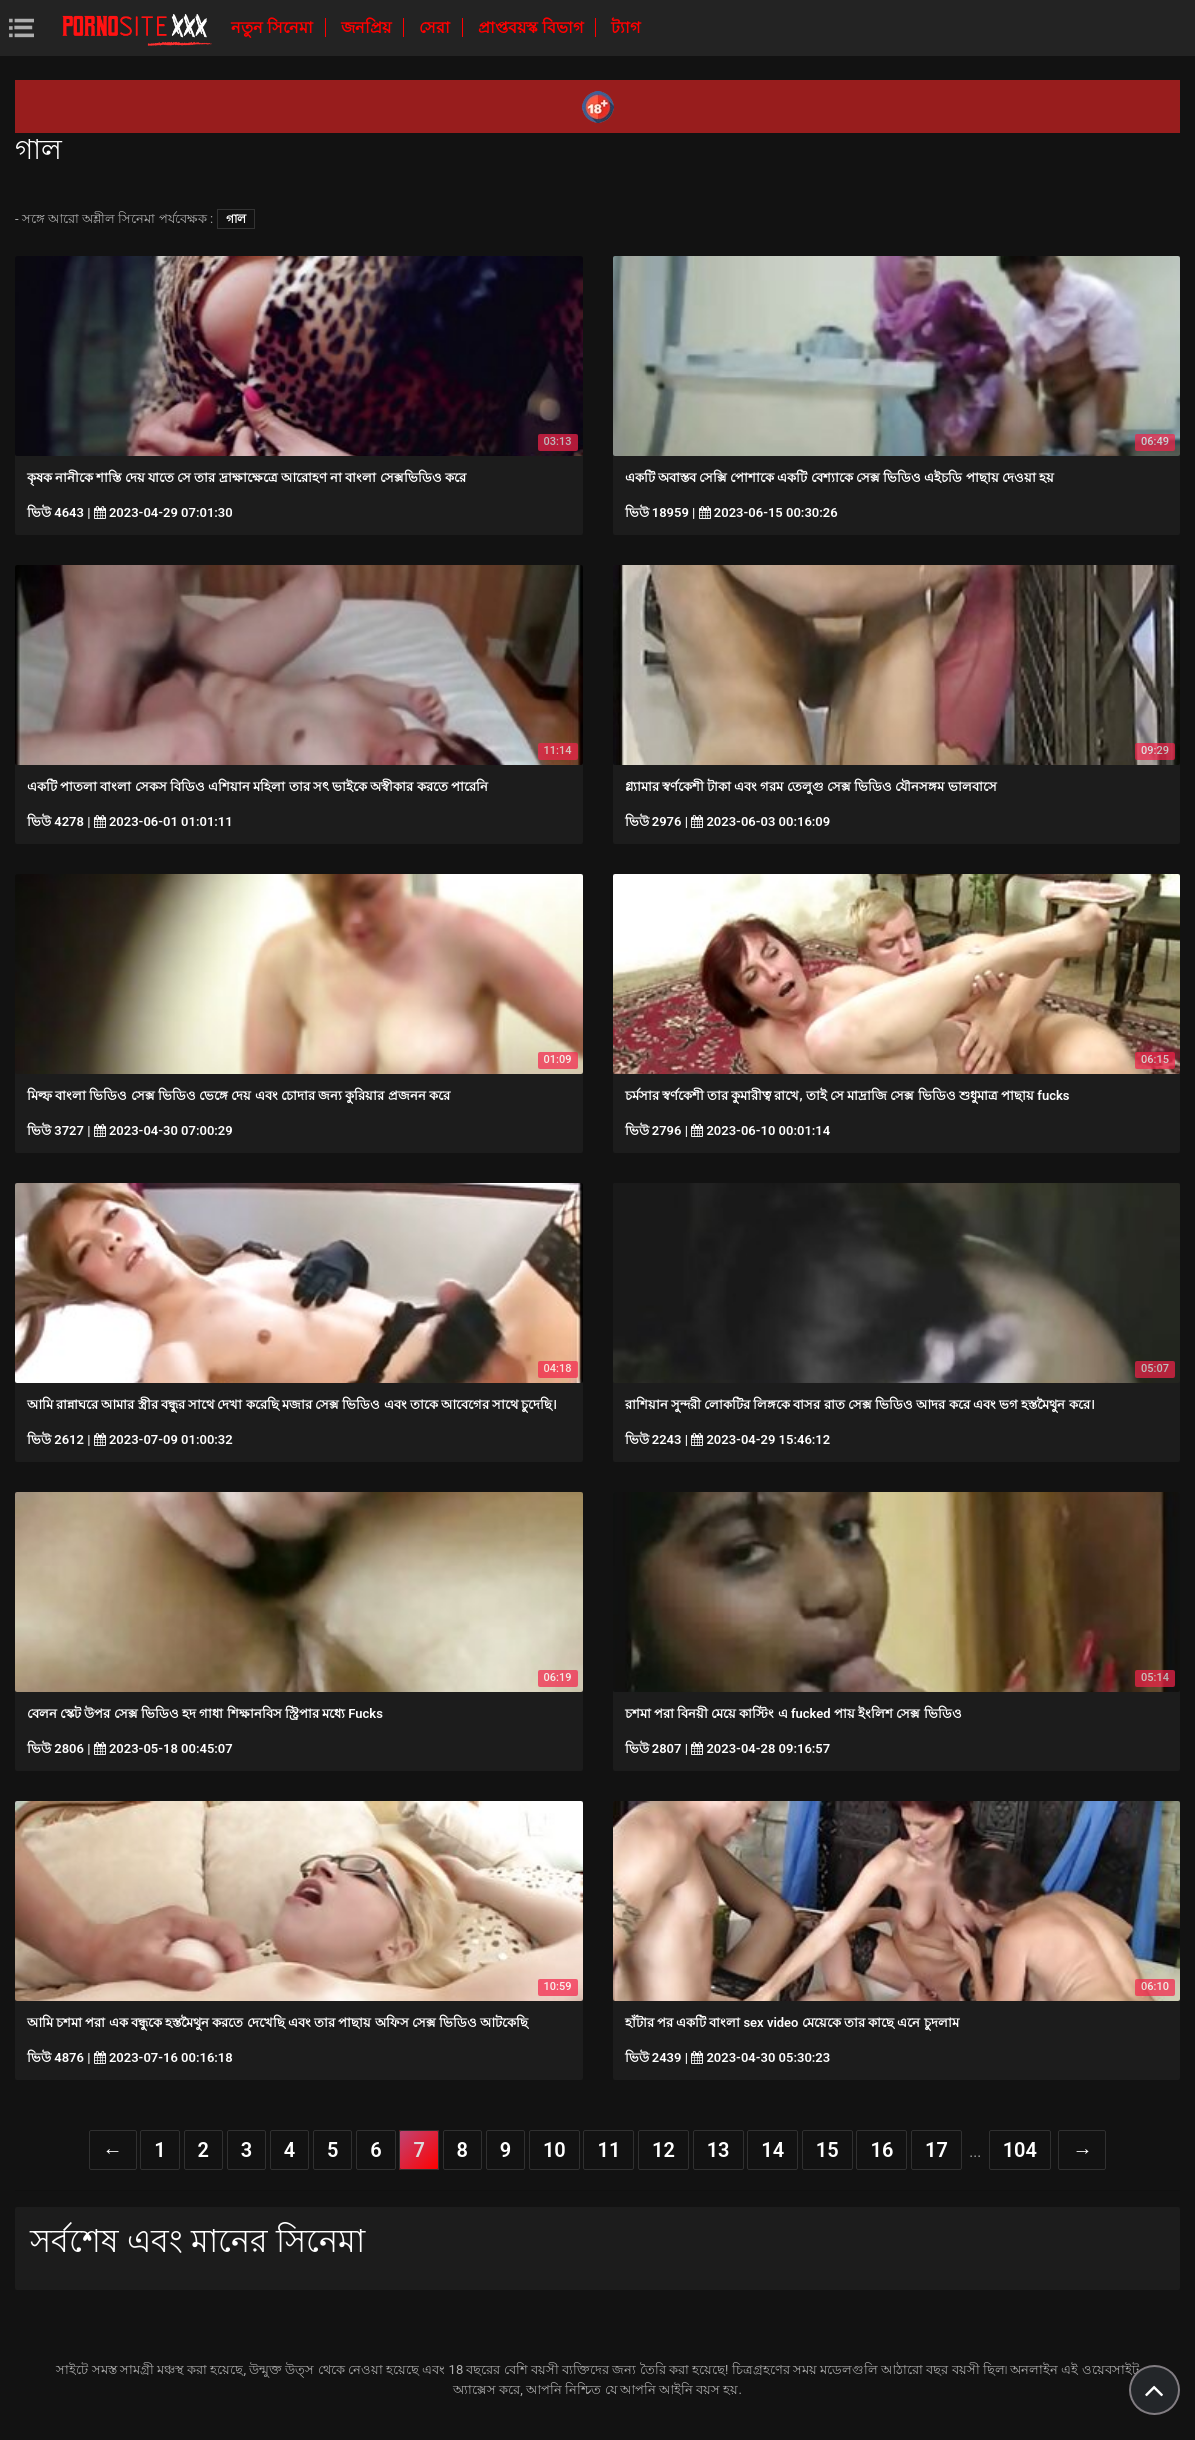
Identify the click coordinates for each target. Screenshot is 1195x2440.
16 (881, 2150)
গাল (236, 219)
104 (1020, 2150)
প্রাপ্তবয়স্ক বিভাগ (532, 27)
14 (772, 2150)
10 (554, 2150)
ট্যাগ (625, 27)
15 (827, 2150)
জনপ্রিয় (368, 27)
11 (608, 2150)
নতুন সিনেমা (274, 27)
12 (663, 2150)
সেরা (436, 27)
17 (936, 2150)
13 (718, 2150)
